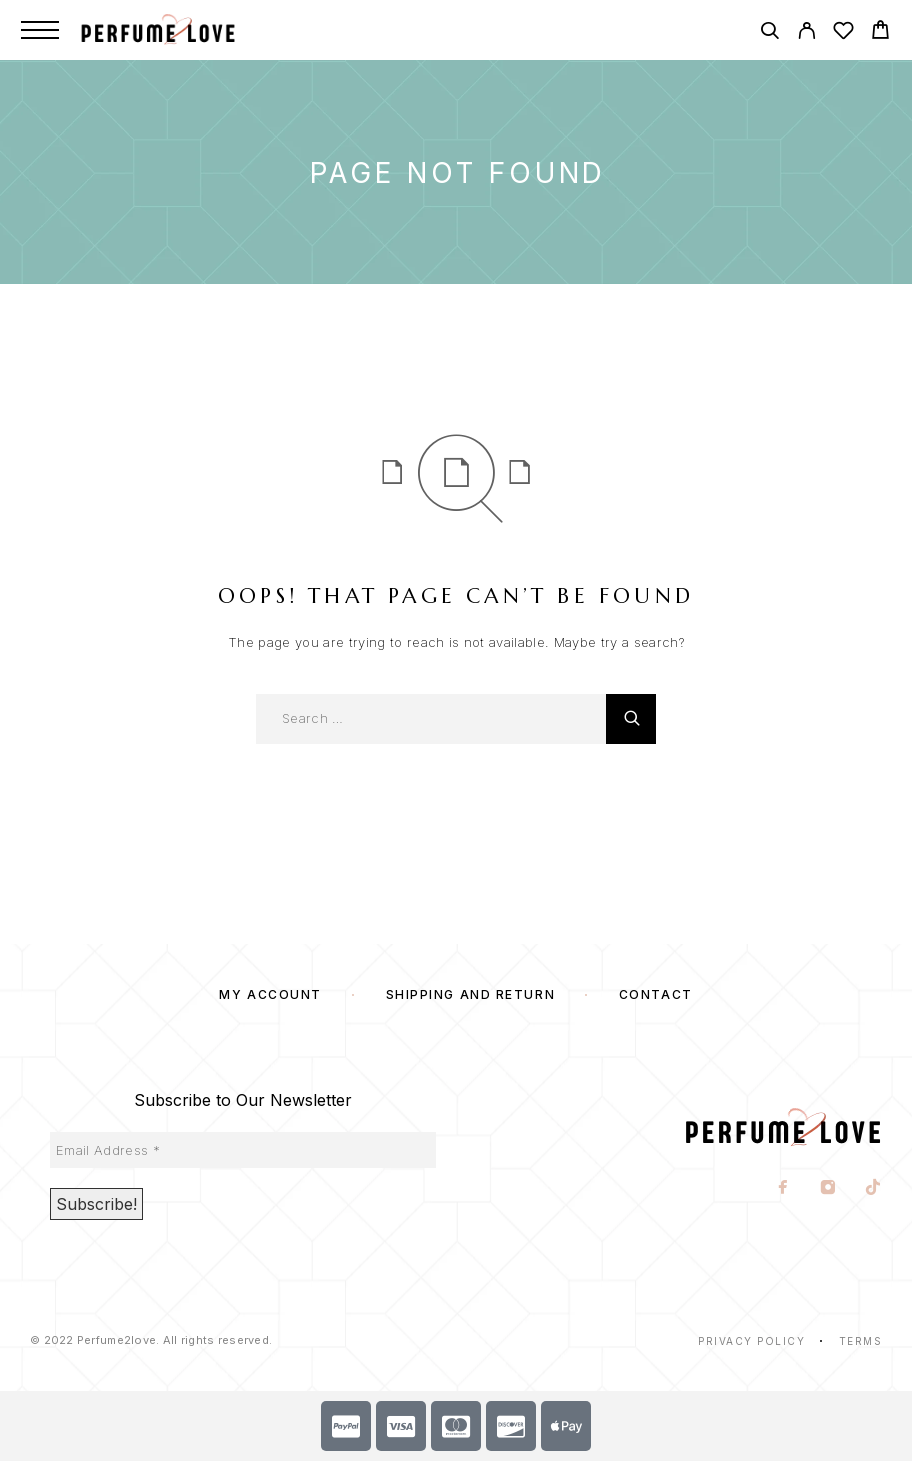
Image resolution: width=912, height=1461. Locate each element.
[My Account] (806, 33)
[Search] (769, 33)
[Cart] (880, 32)
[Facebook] (783, 1189)
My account (270, 994)
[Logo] (179, 30)
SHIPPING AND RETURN (471, 994)
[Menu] (40, 30)
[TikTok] (873, 1189)
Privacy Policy (751, 1341)
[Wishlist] (843, 33)
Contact (656, 994)
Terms (861, 1341)
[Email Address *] (243, 1150)
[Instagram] (828, 1189)
